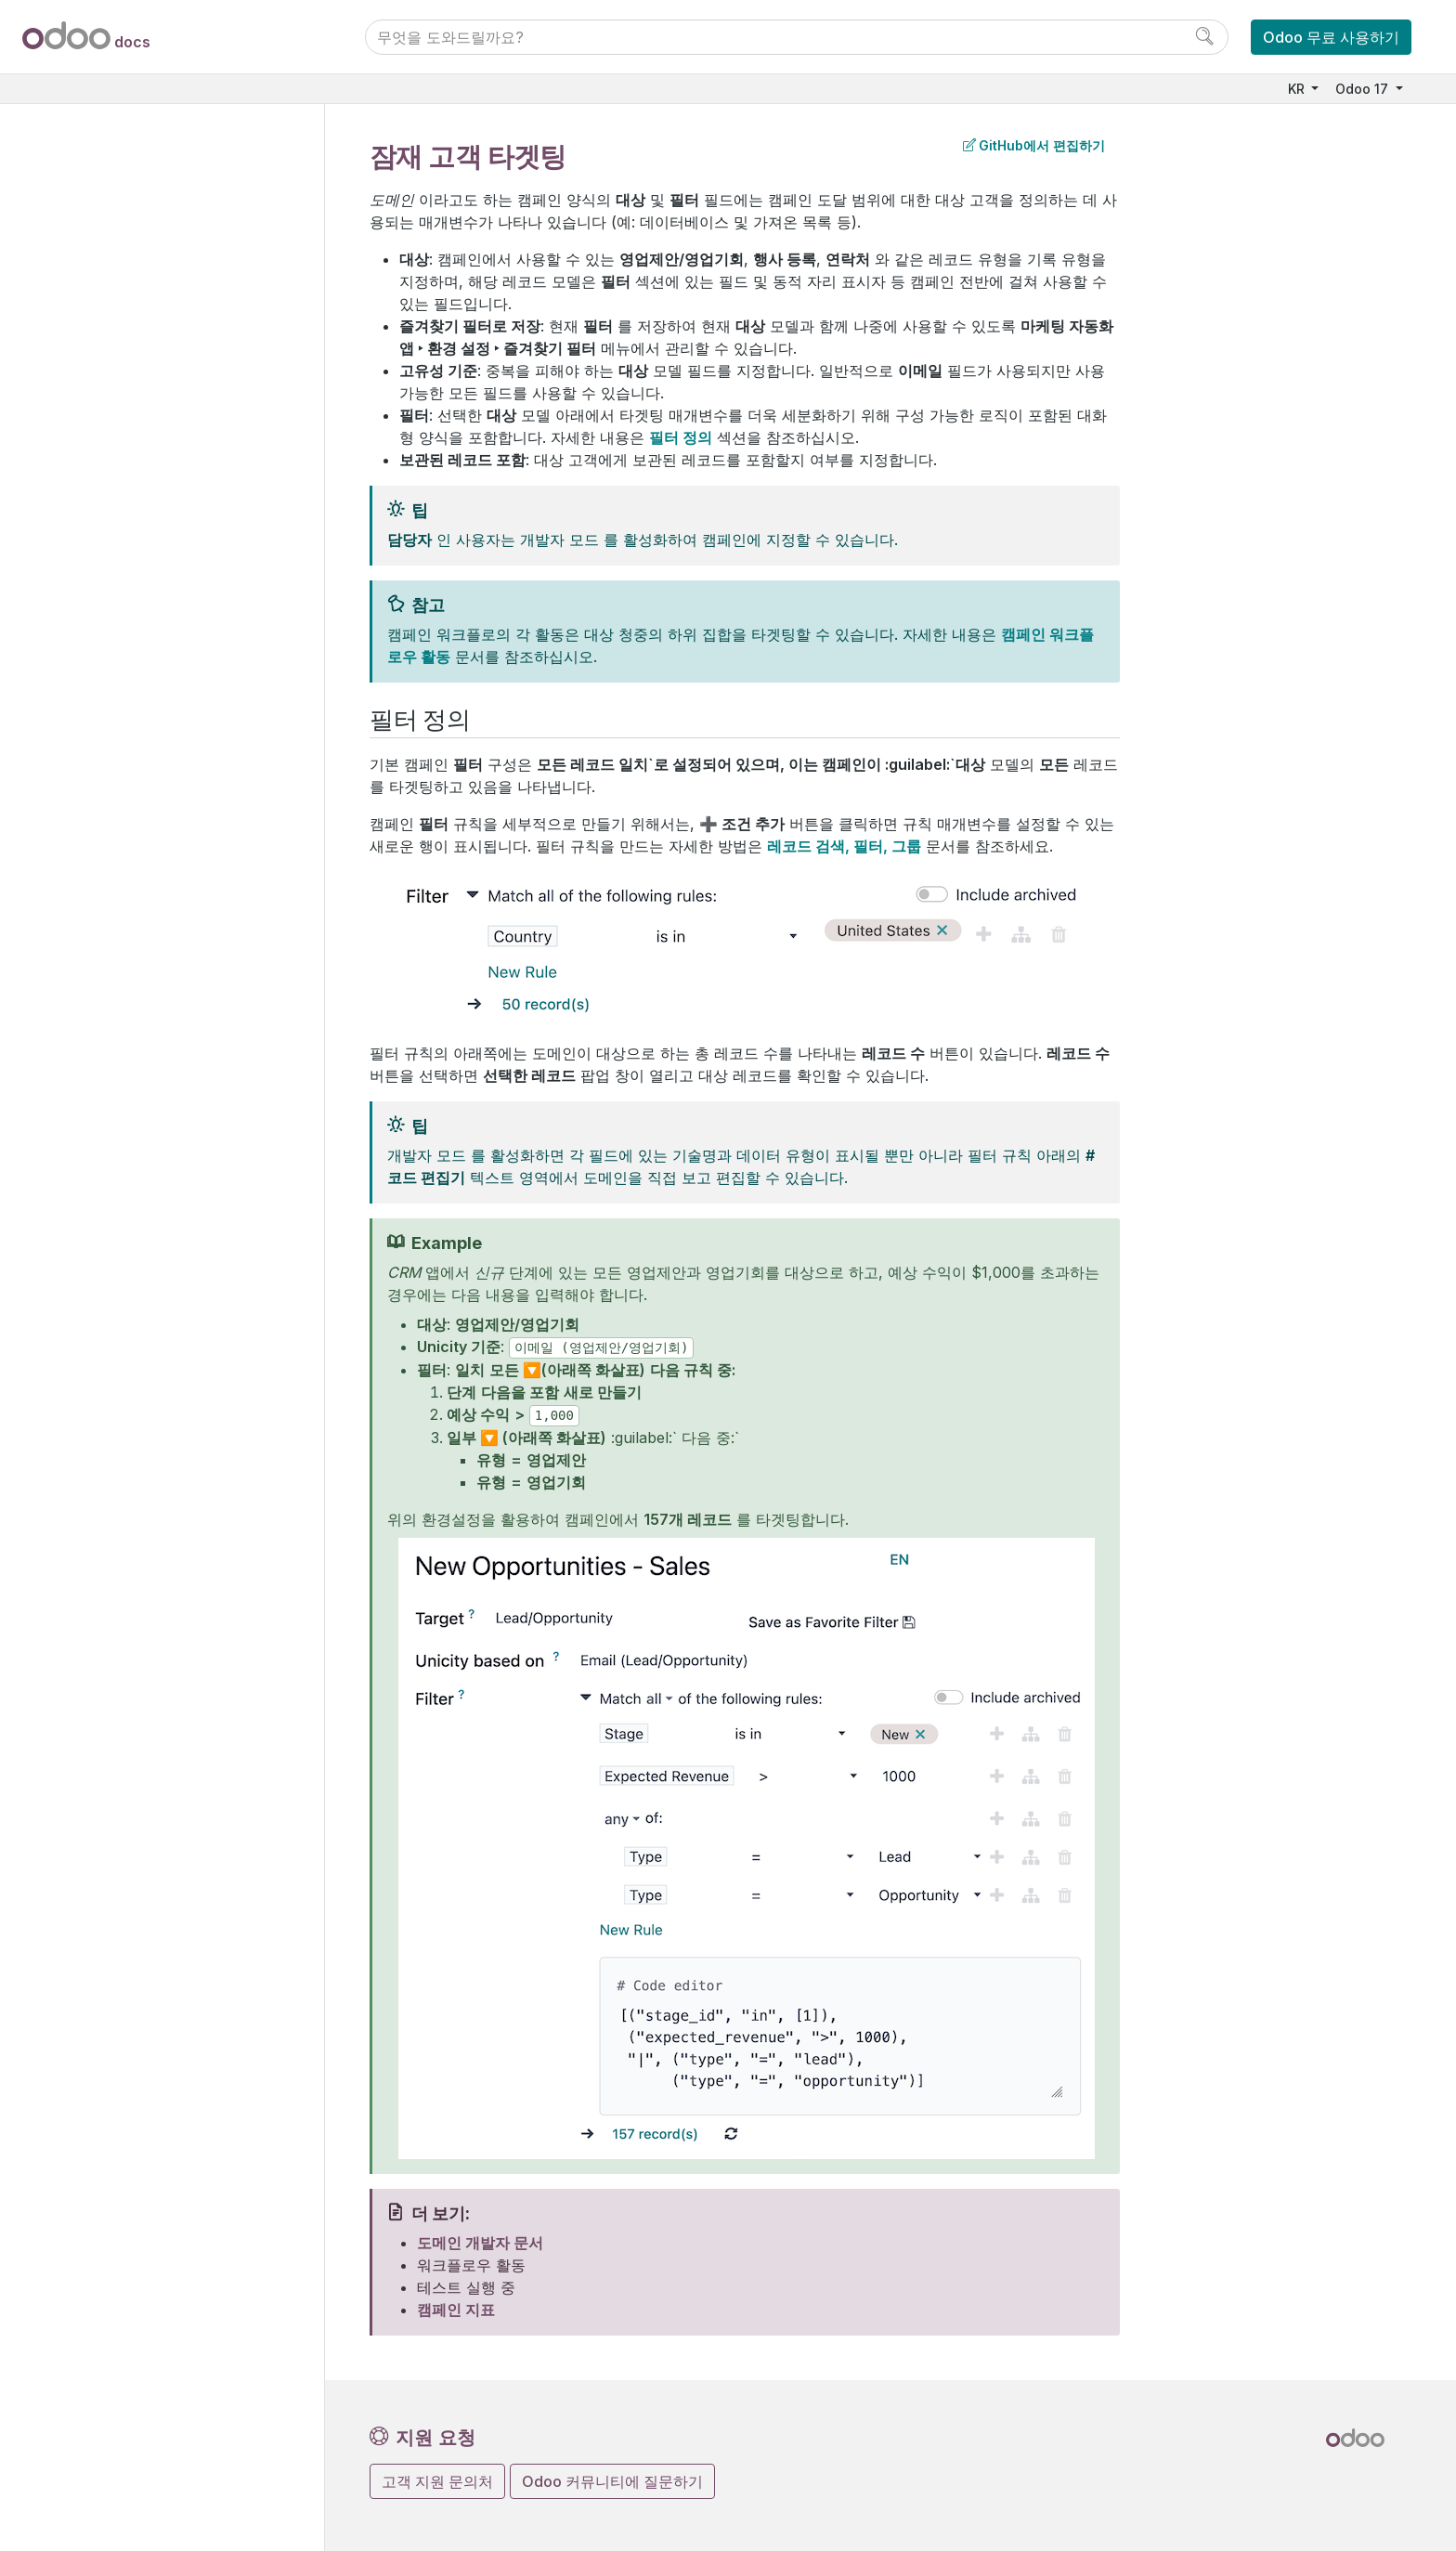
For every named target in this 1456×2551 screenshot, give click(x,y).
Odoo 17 (1363, 89)
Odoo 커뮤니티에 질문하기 (612, 2481)
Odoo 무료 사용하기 (1331, 37)
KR (1298, 89)
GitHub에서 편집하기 (1034, 145)
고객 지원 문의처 (437, 2481)
